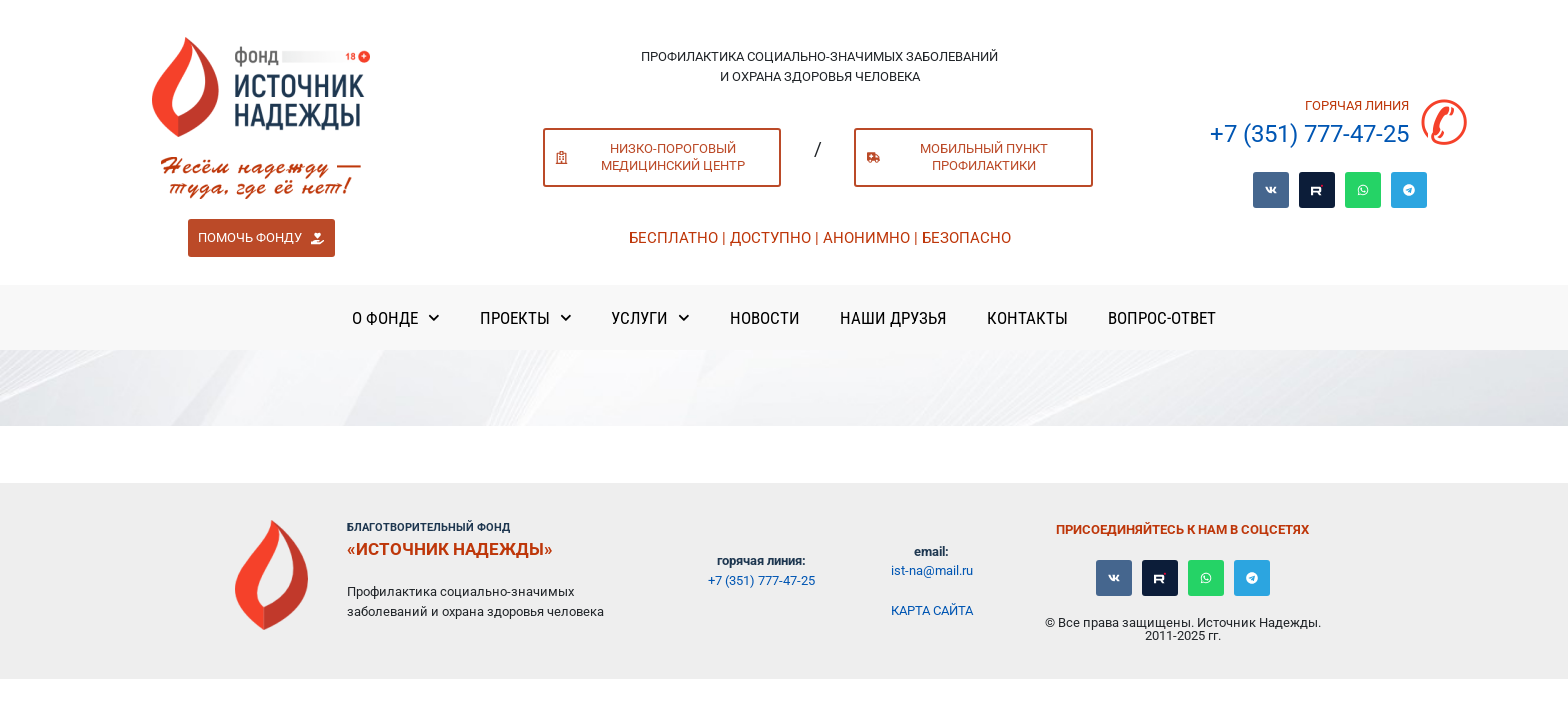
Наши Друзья (893, 318)
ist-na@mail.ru (932, 570)
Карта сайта (932, 610)
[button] (261, 238)
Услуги (650, 318)
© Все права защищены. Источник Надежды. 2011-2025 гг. (1183, 629)
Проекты (526, 318)
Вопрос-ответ (1162, 318)
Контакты (1027, 318)
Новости (765, 318)
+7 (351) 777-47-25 (1309, 134)
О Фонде (396, 318)
